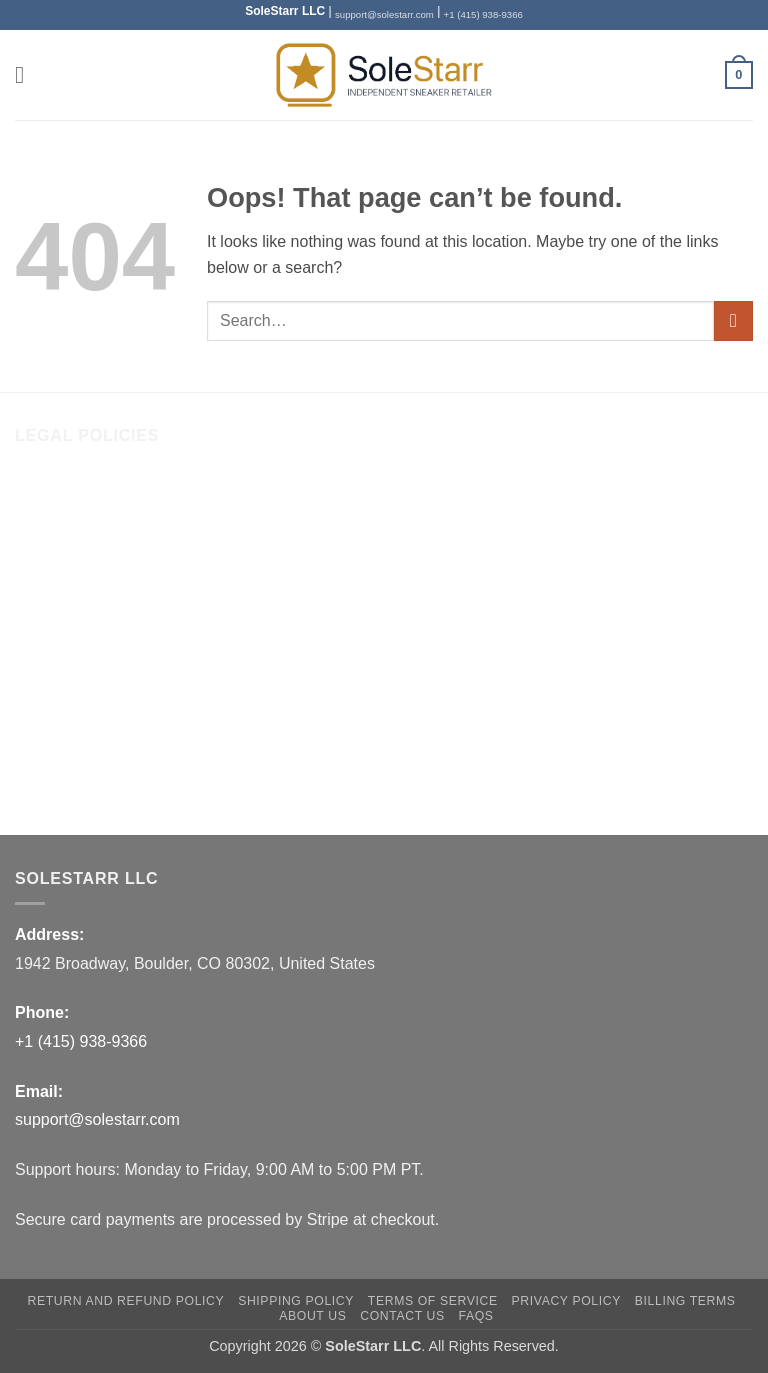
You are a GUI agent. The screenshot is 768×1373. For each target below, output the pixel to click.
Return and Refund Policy (106, 576)
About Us (48, 493)
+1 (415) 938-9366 (483, 14)
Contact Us (54, 535)
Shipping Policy (69, 618)
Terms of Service (74, 659)
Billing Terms (60, 743)
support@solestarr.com (384, 14)
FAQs (35, 784)
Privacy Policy (65, 701)
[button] (27, 74)
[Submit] (733, 320)
